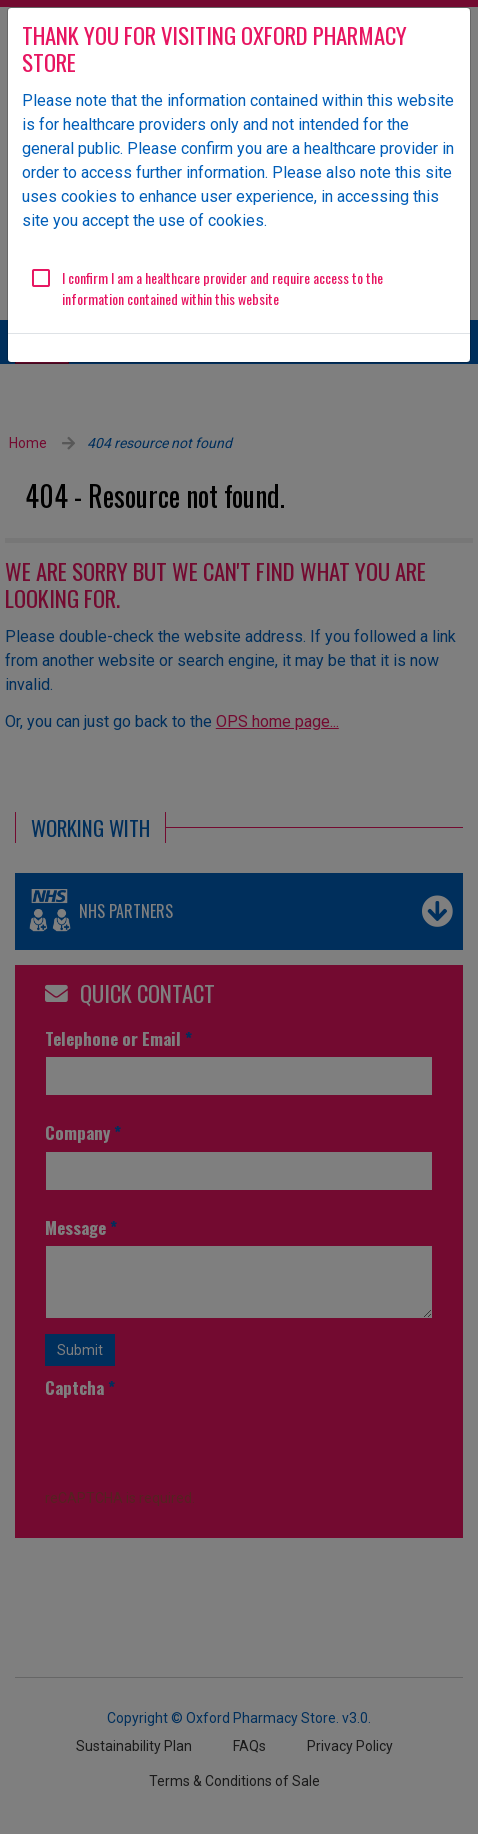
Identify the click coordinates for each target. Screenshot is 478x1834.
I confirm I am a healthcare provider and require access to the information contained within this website (222, 288)
